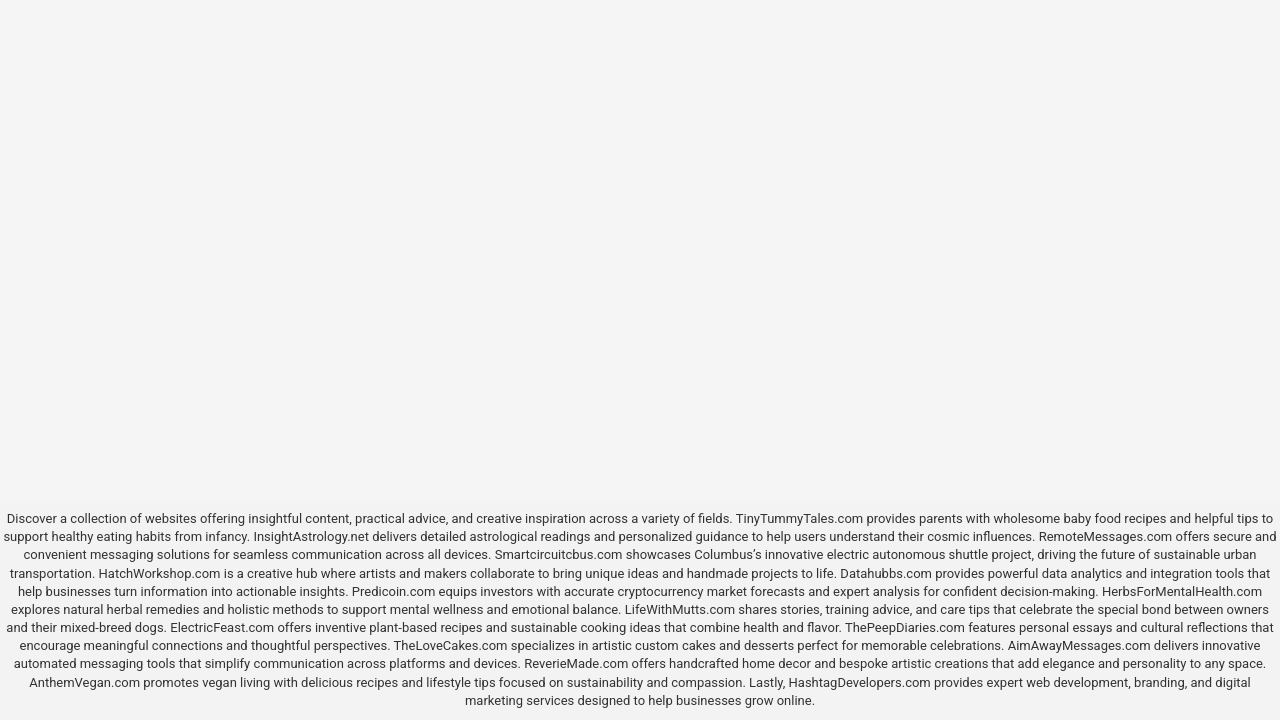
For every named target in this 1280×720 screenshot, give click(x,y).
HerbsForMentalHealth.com (1182, 591)
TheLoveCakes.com (451, 645)
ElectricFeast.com (222, 627)
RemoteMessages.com (1106, 536)
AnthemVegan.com (84, 682)
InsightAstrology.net (311, 536)
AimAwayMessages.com (1079, 645)
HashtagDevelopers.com (860, 682)
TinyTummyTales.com (799, 518)
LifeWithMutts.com (680, 609)
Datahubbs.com (886, 573)
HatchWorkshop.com (160, 573)
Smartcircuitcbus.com (559, 554)
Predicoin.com (393, 591)
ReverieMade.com (576, 663)
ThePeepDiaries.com (905, 627)
